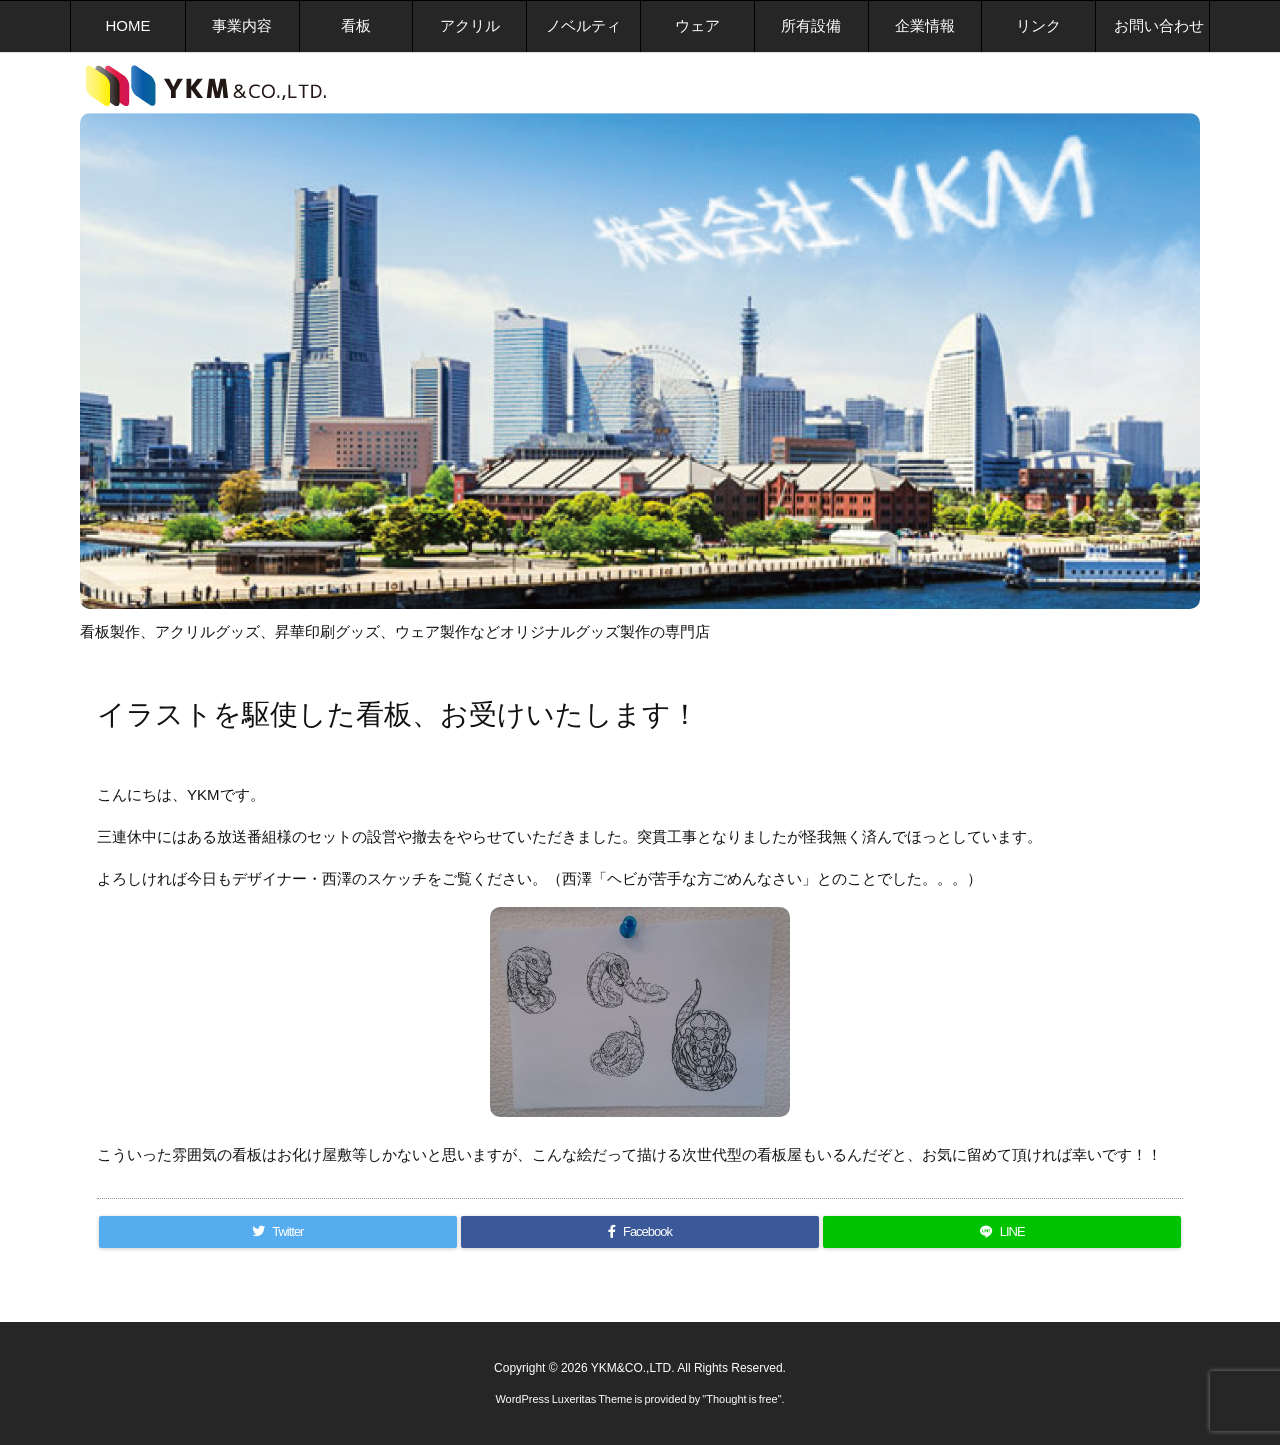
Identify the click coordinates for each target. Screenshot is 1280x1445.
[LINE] (1002, 1232)
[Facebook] (640, 1232)
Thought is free (741, 1399)
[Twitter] (278, 1232)
